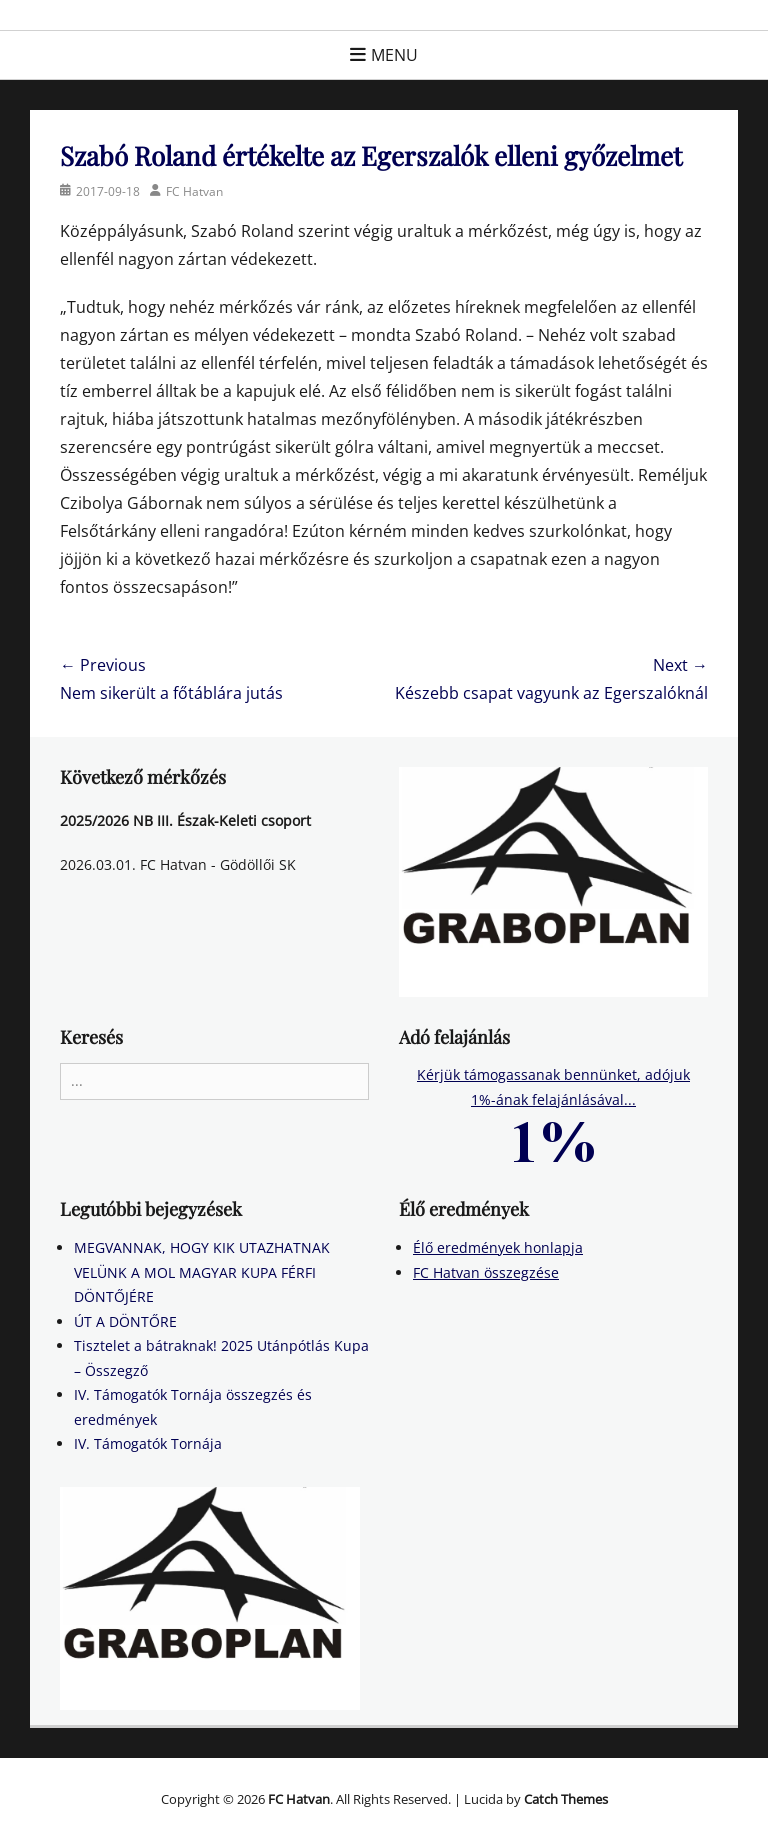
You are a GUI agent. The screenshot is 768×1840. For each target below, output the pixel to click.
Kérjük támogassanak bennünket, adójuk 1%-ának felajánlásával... (553, 1106)
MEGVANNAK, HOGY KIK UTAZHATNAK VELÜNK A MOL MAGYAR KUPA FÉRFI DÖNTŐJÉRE (202, 1272)
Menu (394, 55)
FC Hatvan (194, 191)
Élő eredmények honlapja (498, 1247)
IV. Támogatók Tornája (148, 1443)
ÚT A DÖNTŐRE (125, 1321)
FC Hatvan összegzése (486, 1272)
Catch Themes (566, 1799)
